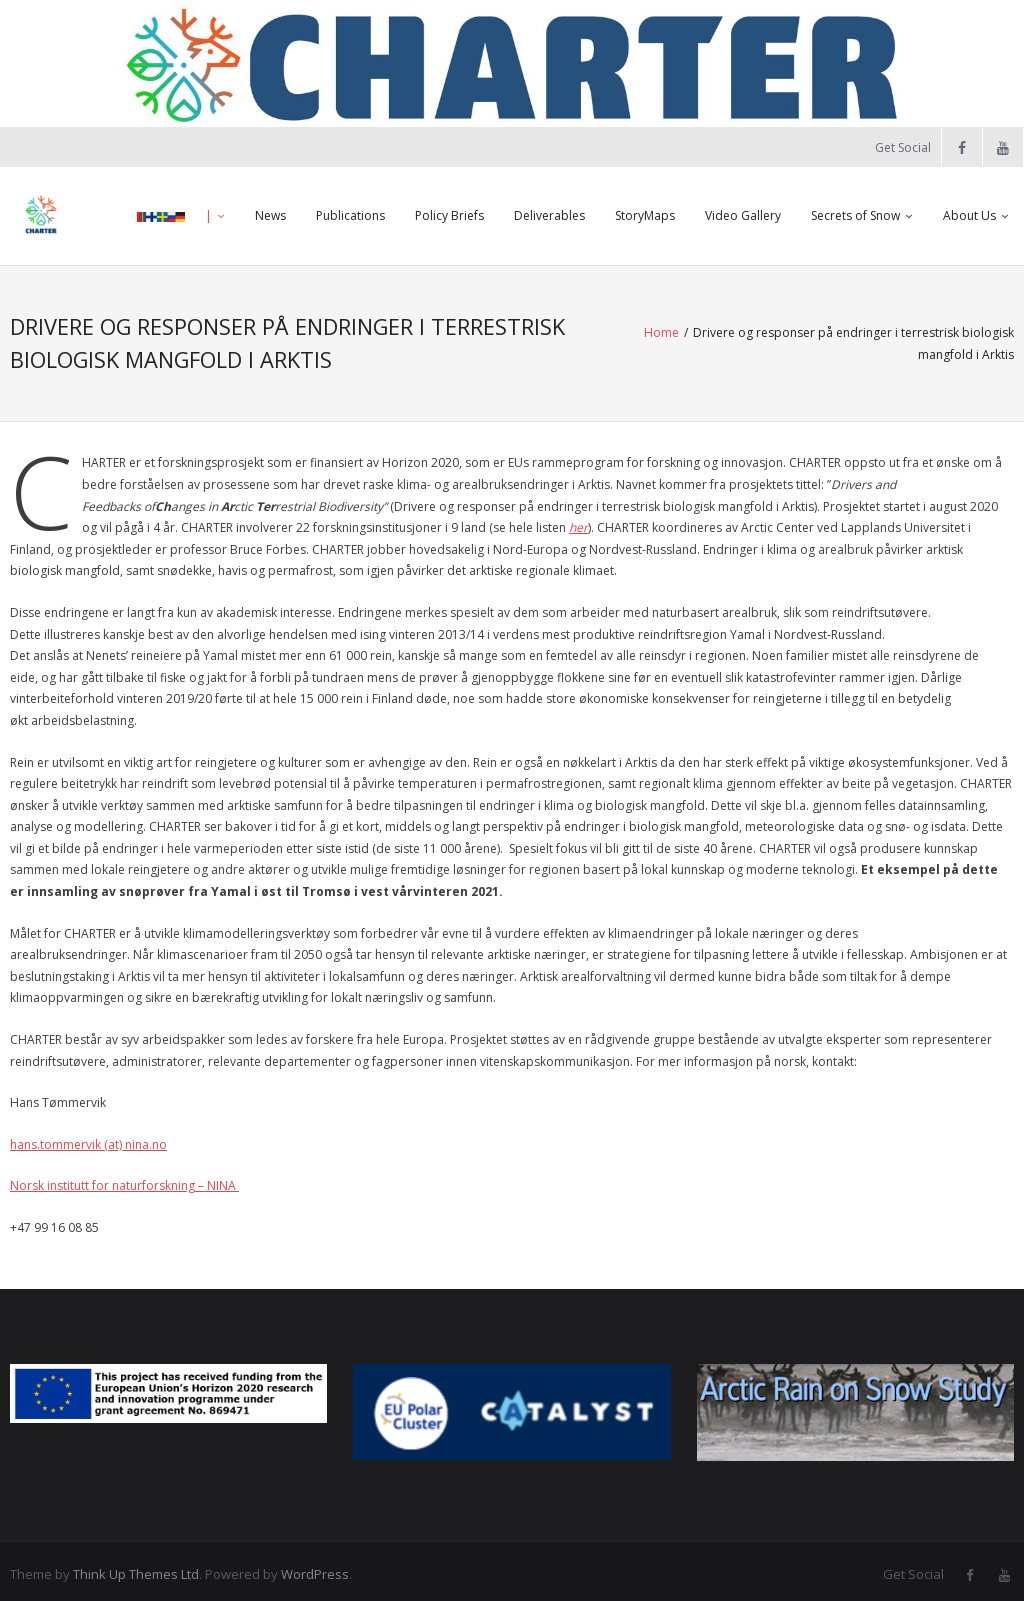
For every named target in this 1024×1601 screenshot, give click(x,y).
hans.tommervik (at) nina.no (88, 1138)
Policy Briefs (449, 215)
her (578, 522)
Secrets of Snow (855, 215)
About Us (969, 215)
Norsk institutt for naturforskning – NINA (124, 1180)
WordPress (315, 1569)
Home (562, 340)
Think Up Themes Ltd (136, 1569)
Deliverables (549, 215)
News (270, 215)
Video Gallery (743, 215)
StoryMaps (645, 215)
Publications (350, 215)
